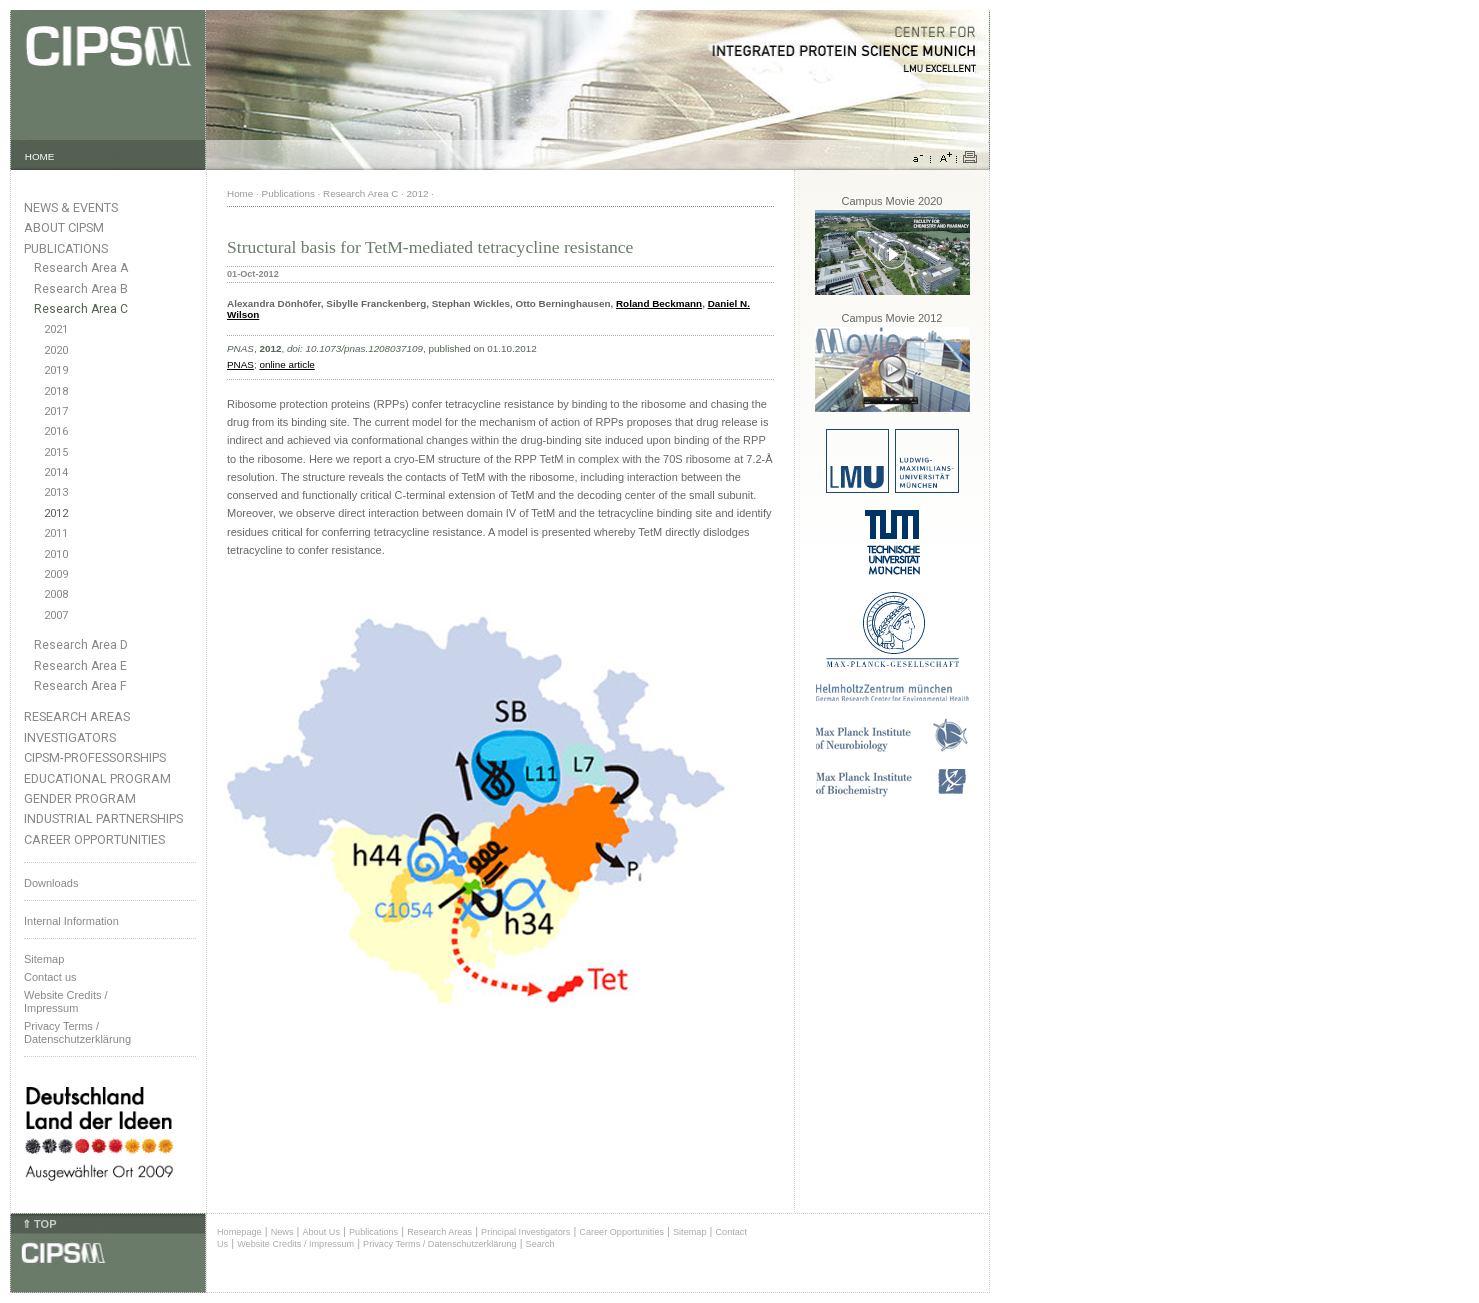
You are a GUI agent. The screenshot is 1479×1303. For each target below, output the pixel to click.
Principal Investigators (525, 1232)
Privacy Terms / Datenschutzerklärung (77, 1032)
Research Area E (80, 666)
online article (286, 364)
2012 (56, 513)
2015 (56, 452)
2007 (56, 615)
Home (240, 193)
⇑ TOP (39, 1224)
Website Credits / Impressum (295, 1244)
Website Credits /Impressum (66, 1001)
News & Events (71, 207)
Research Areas (77, 716)
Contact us (50, 977)
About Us (321, 1232)
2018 (56, 391)
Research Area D (81, 645)
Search (540, 1244)
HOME (40, 156)
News (282, 1232)
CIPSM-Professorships (95, 757)
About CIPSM (64, 227)
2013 (56, 492)
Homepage (239, 1232)
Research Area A (81, 268)
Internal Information (71, 921)
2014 (56, 472)
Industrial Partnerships (103, 818)
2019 (56, 370)
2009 (56, 574)
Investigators (70, 737)
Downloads (51, 883)
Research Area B (81, 289)
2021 (56, 329)
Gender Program (80, 798)
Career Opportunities (94, 839)
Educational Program (97, 778)
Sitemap (44, 959)
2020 (56, 350)
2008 (56, 594)
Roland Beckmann (659, 303)
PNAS (240, 364)
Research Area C (81, 309)
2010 (56, 554)
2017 (56, 411)
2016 (56, 431)
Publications (66, 248)
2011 (56, 533)
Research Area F (80, 686)
